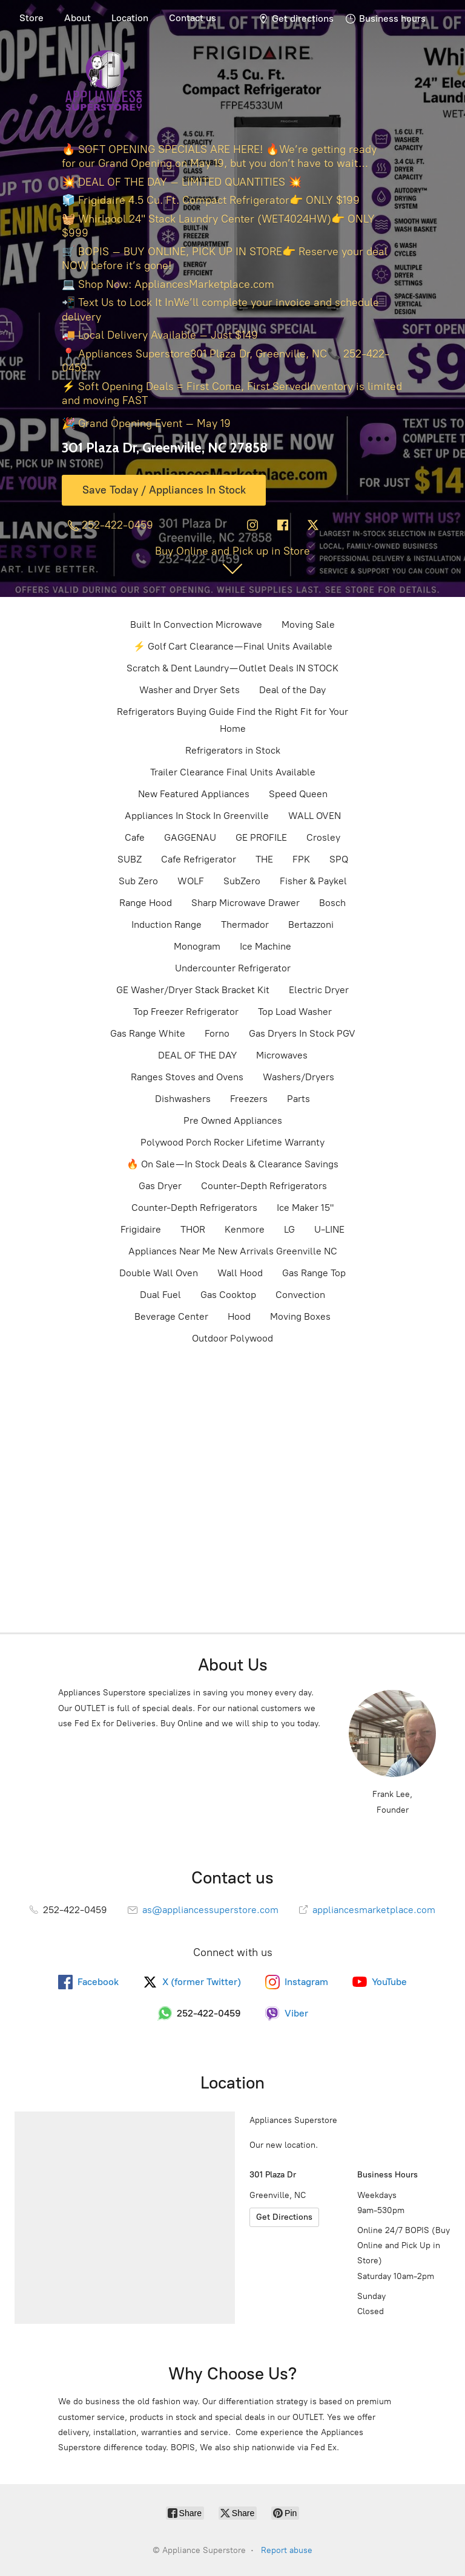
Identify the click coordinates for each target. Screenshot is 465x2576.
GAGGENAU (190, 837)
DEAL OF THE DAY (197, 1055)
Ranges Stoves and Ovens (187, 1077)
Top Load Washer (295, 1011)
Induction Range (166, 924)
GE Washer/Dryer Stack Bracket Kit (192, 990)
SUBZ (129, 859)
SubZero (241, 881)
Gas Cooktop (228, 1294)
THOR (192, 1229)
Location (129, 18)
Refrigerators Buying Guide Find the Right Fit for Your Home (232, 720)
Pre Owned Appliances (232, 1120)
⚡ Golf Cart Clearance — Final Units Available (232, 646)
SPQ (338, 859)
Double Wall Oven (158, 1273)
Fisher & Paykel (313, 881)
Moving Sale (308, 624)
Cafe (135, 837)
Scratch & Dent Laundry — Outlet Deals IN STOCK (232, 668)
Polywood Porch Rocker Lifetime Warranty (232, 1142)
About (77, 18)
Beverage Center (171, 1316)
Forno (217, 1033)
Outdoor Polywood (232, 1338)
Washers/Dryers (298, 1077)
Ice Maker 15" (305, 1207)
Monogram (197, 946)
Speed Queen (298, 794)
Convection (300, 1294)
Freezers (249, 1098)
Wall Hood (240, 1273)
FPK (301, 859)
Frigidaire (140, 1229)
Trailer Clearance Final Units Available (232, 772)
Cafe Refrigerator (198, 859)
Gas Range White (147, 1033)
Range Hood (145, 902)
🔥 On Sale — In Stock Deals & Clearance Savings (232, 1164)
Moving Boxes (300, 1316)
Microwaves (282, 1055)
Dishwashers (183, 1098)
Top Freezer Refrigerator (186, 1011)
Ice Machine (265, 946)
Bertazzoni (311, 924)
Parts (298, 1098)
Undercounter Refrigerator (233, 968)
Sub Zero (138, 881)
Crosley (323, 837)
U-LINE (329, 1229)
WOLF (190, 881)
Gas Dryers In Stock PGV (302, 1033)
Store (31, 18)
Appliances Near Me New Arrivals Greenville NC (232, 1251)
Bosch (332, 902)
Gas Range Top (314, 1273)
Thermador (245, 924)
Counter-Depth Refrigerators (264, 1186)
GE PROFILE (261, 837)
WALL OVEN (314, 815)
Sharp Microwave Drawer (245, 902)
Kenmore (245, 1229)
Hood (239, 1316)
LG (289, 1229)
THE (264, 859)
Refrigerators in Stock (232, 750)
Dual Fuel (160, 1294)
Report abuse (286, 2550)
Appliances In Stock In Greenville (197, 815)
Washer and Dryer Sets (189, 690)
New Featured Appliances (193, 794)
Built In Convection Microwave (196, 624)
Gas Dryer (160, 1186)
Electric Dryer (319, 990)
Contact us (192, 18)
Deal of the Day (292, 690)
